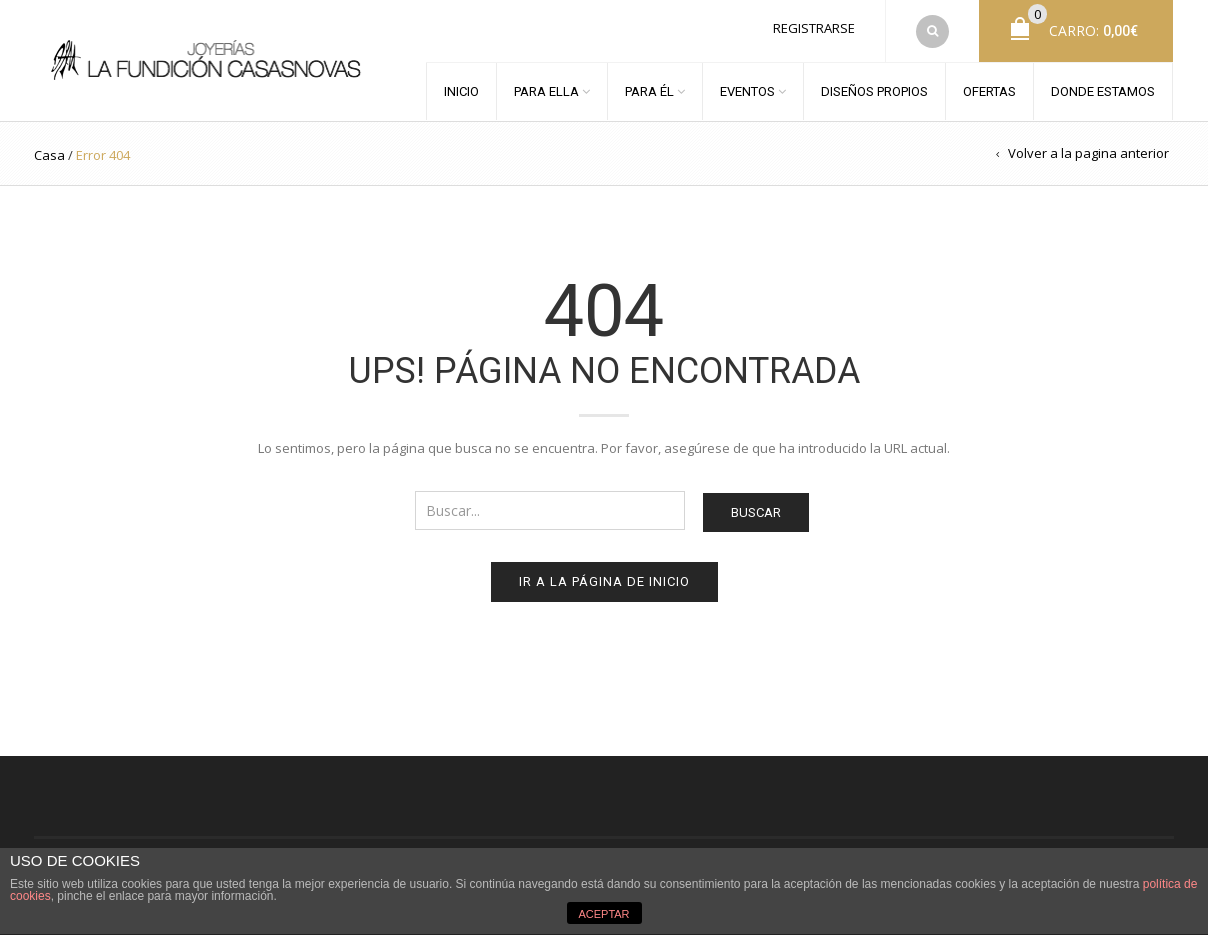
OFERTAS (989, 91)
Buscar (756, 512)
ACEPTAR (603, 914)
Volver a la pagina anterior (1088, 153)
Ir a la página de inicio (604, 581)
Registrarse (814, 28)
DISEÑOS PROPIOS (874, 91)
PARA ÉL (649, 91)
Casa (49, 155)
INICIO (461, 91)
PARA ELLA (546, 91)
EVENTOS (747, 91)
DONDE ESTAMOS (1103, 91)
